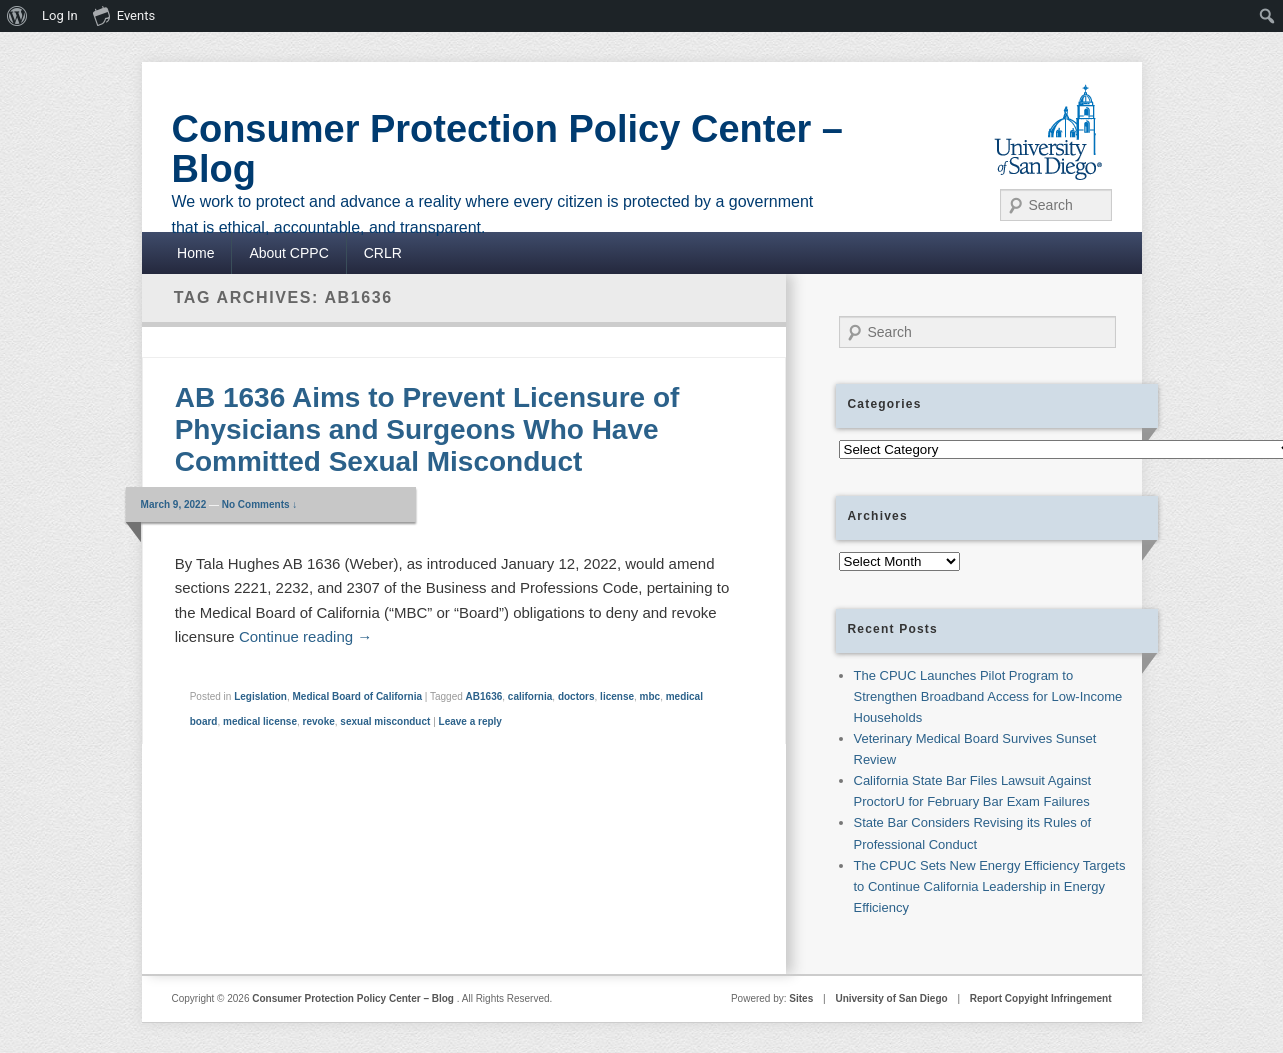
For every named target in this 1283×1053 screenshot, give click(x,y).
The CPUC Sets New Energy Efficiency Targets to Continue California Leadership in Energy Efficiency (990, 886)
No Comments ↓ (260, 504)
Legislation (260, 696)
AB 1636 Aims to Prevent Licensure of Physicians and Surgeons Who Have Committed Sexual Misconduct (427, 429)
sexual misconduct (385, 721)
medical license (260, 721)
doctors (576, 696)
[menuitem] (17, 16)
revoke (319, 721)
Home (195, 253)
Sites (801, 998)
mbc (650, 696)
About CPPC (288, 253)
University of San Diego (891, 998)
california (530, 696)
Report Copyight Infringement (1041, 998)
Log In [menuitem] (60, 15)
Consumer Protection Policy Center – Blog (508, 149)
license (617, 696)
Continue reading (305, 636)
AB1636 (484, 696)
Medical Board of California (357, 696)
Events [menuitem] (124, 15)
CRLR (383, 253)
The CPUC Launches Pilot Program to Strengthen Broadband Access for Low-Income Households (988, 696)
